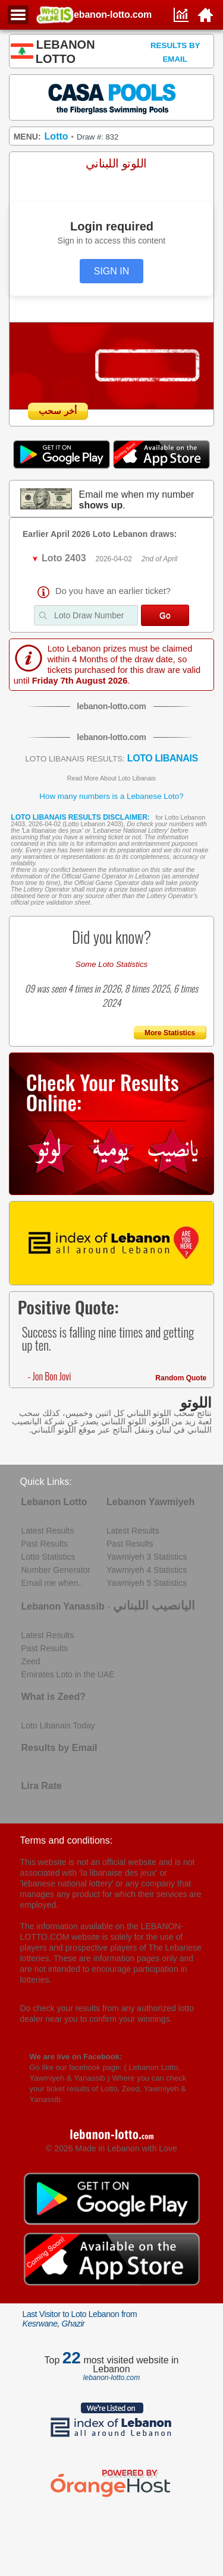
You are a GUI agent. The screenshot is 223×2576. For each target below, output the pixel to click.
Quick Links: (46, 1482)
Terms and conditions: (66, 1840)
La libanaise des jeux (52, 830)
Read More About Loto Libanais (111, 778)
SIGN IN (112, 271)
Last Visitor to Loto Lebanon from (80, 2318)
